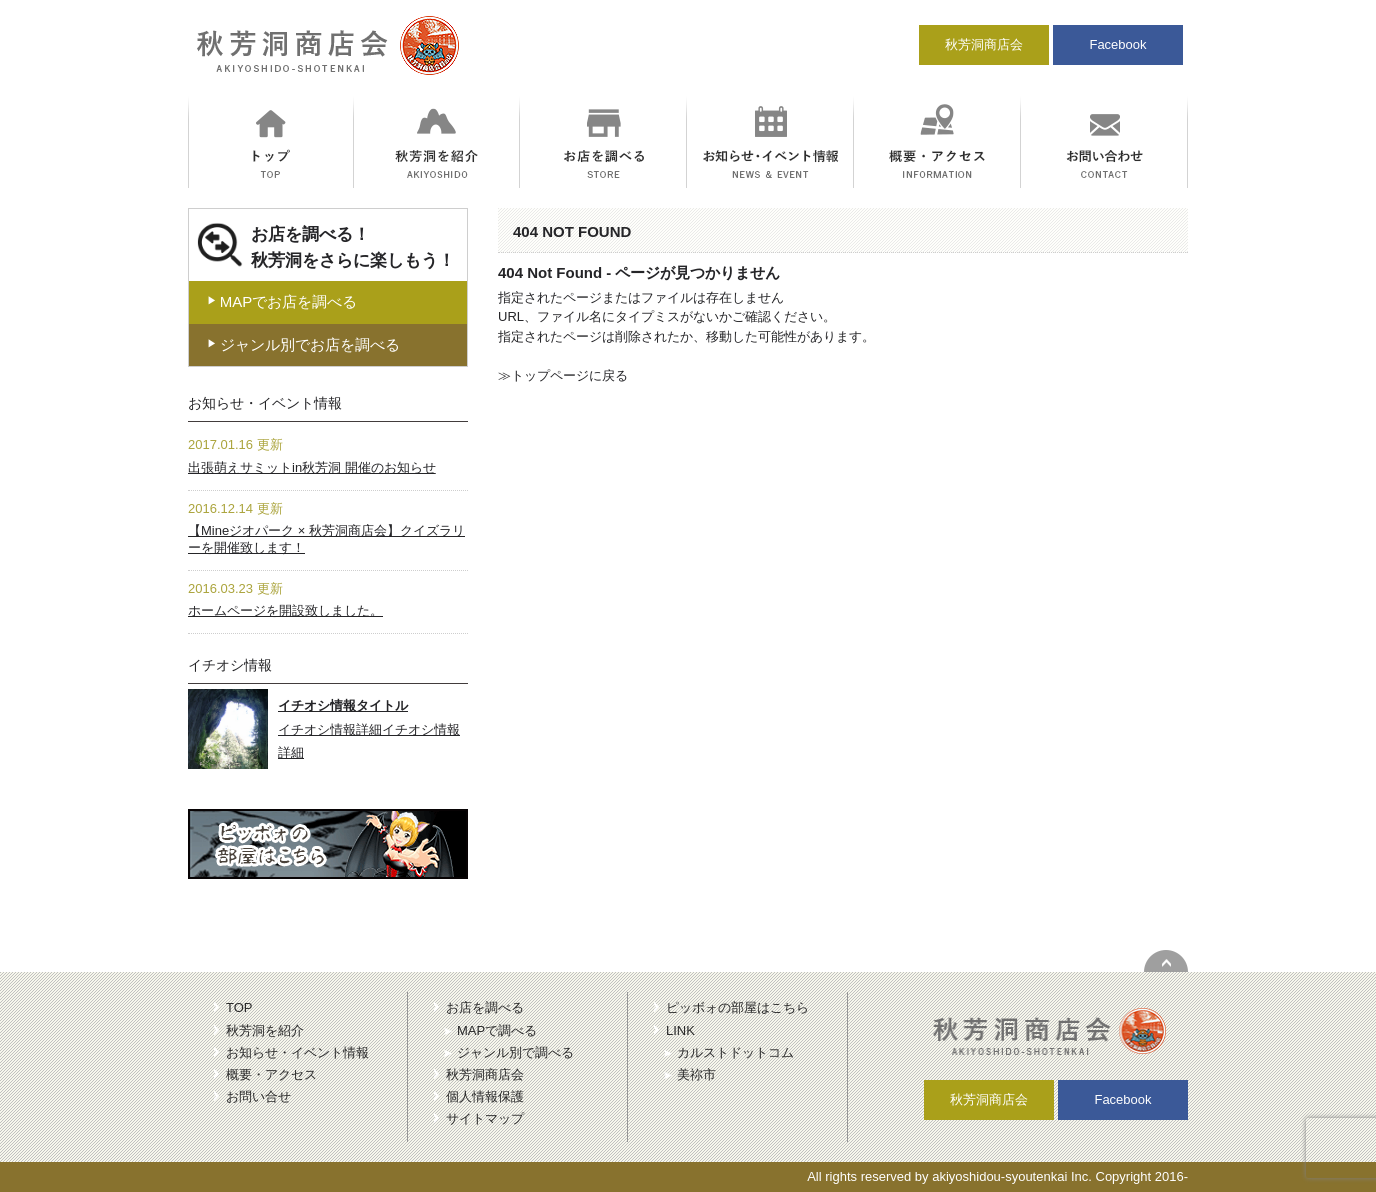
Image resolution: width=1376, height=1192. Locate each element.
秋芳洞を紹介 (265, 1030)
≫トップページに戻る (563, 375)
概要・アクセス (271, 1074)
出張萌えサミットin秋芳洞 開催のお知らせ (312, 467)
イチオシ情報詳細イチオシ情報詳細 (369, 729)
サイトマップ (485, 1118)
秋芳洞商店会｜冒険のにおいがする (324, 54)
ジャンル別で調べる (515, 1052)
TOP (239, 1007)
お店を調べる (485, 1007)
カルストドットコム (735, 1052)
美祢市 (696, 1074)
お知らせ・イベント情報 (297, 1052)
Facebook (1117, 44)
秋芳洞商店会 (984, 44)
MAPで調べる (497, 1030)
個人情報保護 (485, 1096)
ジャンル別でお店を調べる (303, 344)
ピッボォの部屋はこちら (737, 1007)
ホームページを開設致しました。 (285, 610)
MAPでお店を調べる (282, 301)
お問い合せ (258, 1096)
